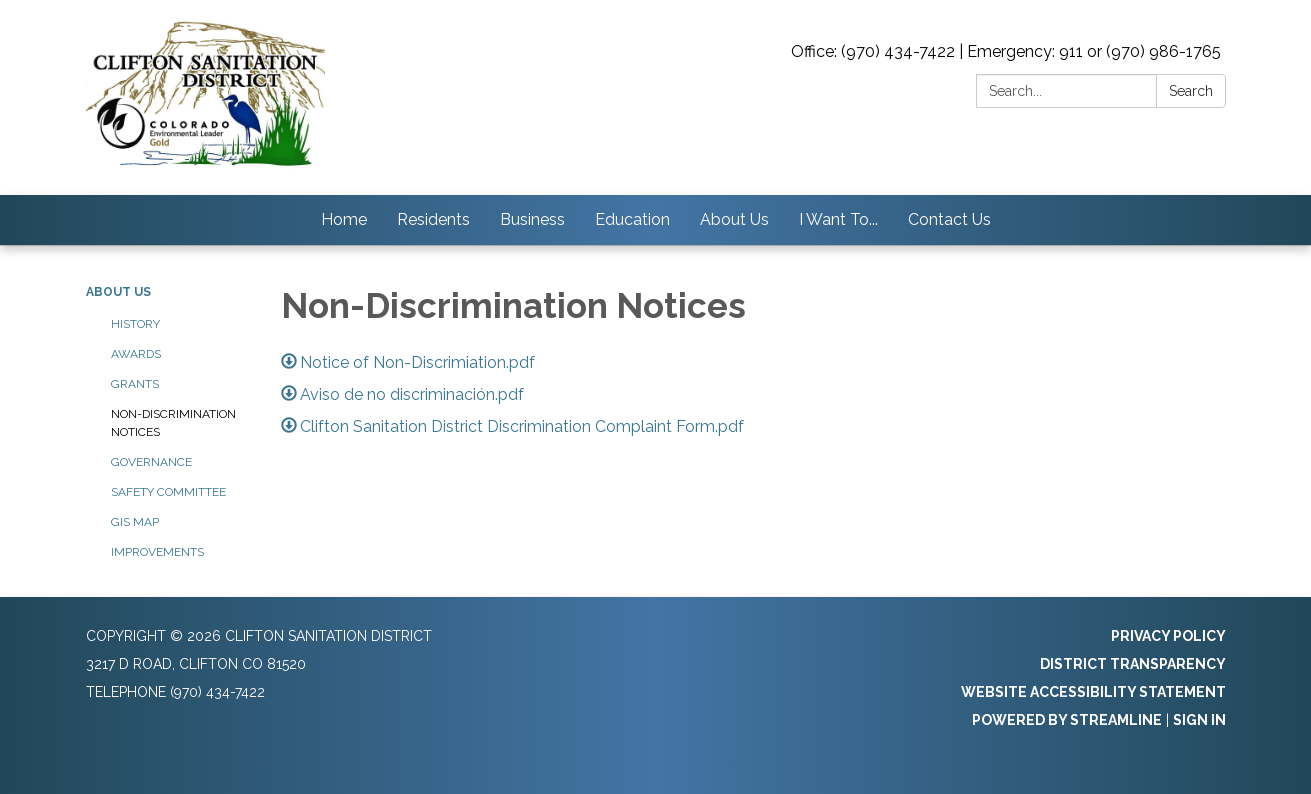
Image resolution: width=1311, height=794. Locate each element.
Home (344, 219)
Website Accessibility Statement (1093, 692)
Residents (433, 219)
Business (532, 219)
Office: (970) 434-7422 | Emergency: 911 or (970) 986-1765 (1006, 51)
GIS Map (135, 522)
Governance (151, 462)
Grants (135, 384)
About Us (734, 219)
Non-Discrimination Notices (173, 423)
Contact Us (949, 219)
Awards (136, 354)
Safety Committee (168, 492)
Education (632, 219)
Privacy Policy (1168, 636)
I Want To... (838, 219)
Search (1191, 91)
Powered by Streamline (1067, 720)
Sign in (1199, 720)
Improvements (157, 552)
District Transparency (1133, 664)
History (135, 324)
